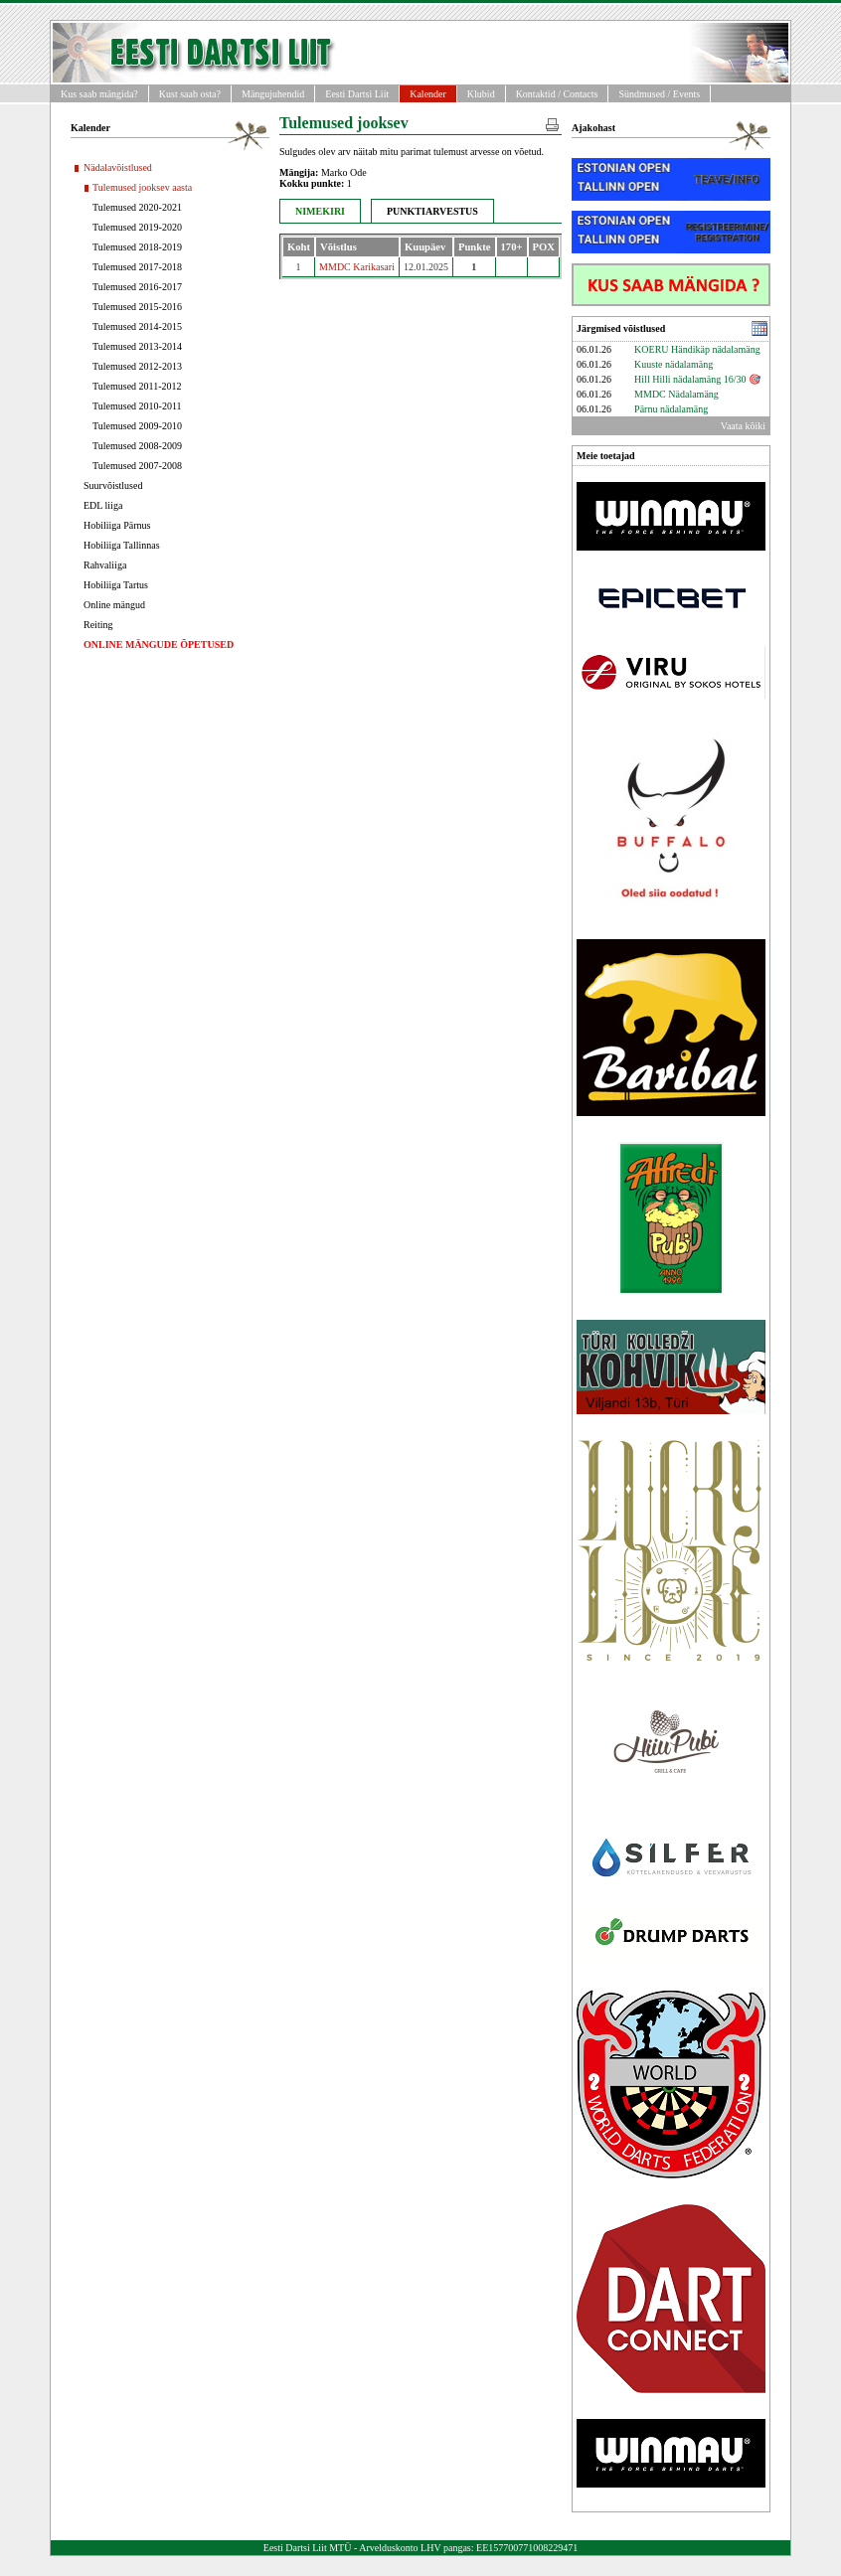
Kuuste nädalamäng (673, 364)
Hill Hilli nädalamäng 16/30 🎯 (697, 379)
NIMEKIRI (320, 211)
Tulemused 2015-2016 (137, 306)
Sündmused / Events (659, 93)
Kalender (428, 93)
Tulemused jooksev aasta (142, 187)
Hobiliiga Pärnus (117, 525)
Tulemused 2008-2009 (137, 445)
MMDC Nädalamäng (676, 394)
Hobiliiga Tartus (116, 584)
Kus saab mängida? (99, 93)
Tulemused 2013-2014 (137, 346)
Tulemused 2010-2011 (137, 406)
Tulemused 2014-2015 (137, 326)
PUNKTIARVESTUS (432, 211)
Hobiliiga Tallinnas (122, 545)
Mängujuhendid (273, 93)
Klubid (481, 93)
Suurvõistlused (113, 485)
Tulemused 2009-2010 (137, 425)
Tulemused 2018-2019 (137, 247)
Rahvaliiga (105, 565)
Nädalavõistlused (118, 167)
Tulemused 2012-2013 (137, 366)
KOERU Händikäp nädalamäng (697, 349)
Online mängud (114, 604)
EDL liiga (103, 505)
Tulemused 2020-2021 (137, 207)
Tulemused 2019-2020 (137, 227)
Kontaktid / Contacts (557, 93)
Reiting (98, 624)
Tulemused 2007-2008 (137, 465)
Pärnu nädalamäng (671, 408)
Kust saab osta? (190, 93)
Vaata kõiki (743, 425)
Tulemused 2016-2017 (137, 286)
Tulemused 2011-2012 (137, 386)
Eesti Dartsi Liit (357, 93)
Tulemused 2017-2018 (137, 266)
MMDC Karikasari (357, 266)
